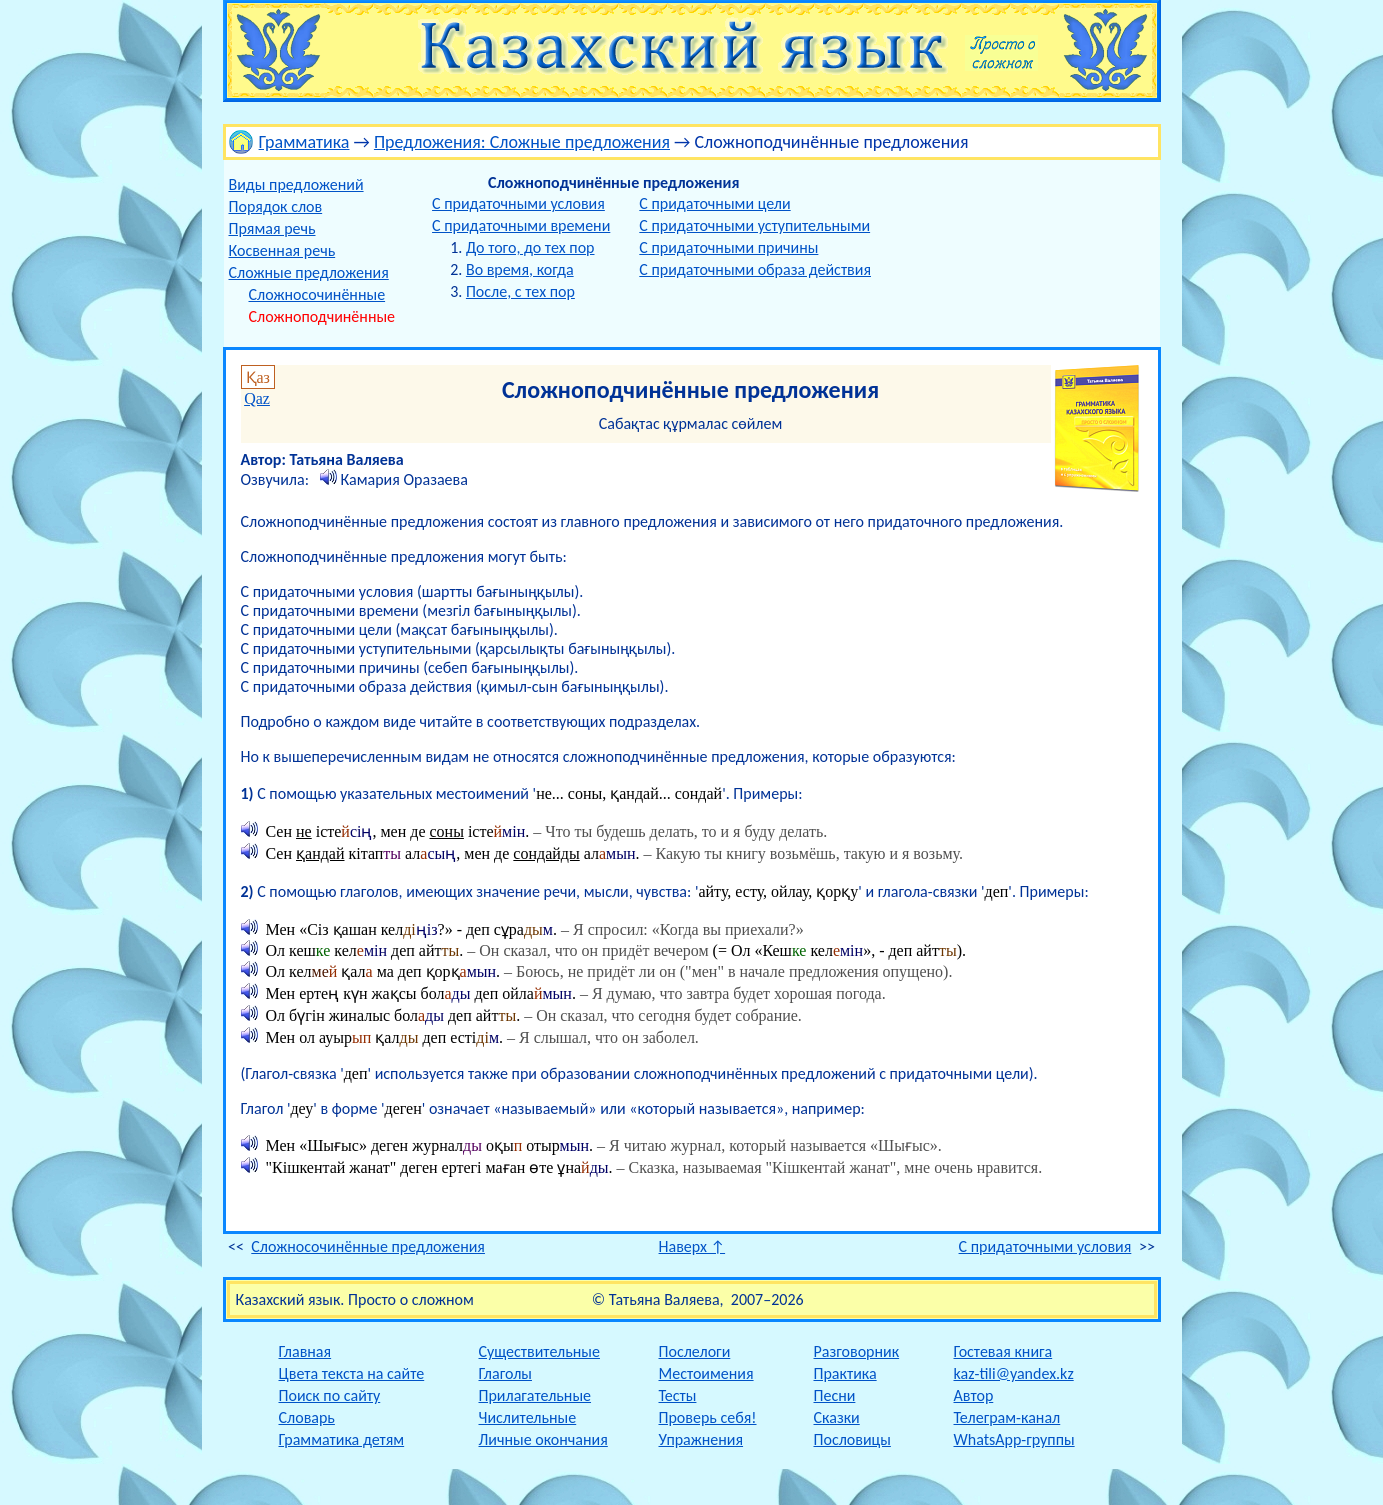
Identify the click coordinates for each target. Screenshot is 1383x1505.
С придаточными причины (728, 247)
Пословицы (852, 1439)
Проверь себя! (708, 1417)
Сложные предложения (309, 272)
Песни (835, 1395)
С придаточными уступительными (754, 225)
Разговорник (857, 1351)
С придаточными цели (714, 203)
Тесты (678, 1395)
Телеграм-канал (1007, 1417)
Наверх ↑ (692, 1246)
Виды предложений (296, 184)
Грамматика (304, 142)
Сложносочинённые (317, 294)
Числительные (528, 1417)
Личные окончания (543, 1439)
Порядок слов (276, 206)
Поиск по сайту (330, 1395)
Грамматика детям (342, 1439)
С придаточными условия (518, 203)
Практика (845, 1373)
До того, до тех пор (530, 247)
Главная (305, 1351)
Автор (974, 1395)
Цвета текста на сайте (352, 1373)
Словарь (307, 1417)
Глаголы (505, 1373)
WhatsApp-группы (1014, 1439)
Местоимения (706, 1373)
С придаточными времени (521, 225)
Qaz (257, 398)
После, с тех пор (520, 291)
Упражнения (701, 1439)
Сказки (837, 1417)
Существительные (539, 1351)
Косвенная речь (282, 250)
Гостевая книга (1003, 1351)
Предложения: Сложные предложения (522, 142)
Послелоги (695, 1351)
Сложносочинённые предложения (368, 1246)
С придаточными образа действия (755, 269)
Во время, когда (520, 269)
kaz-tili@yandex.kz (1014, 1373)
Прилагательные (535, 1395)
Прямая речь (272, 228)
